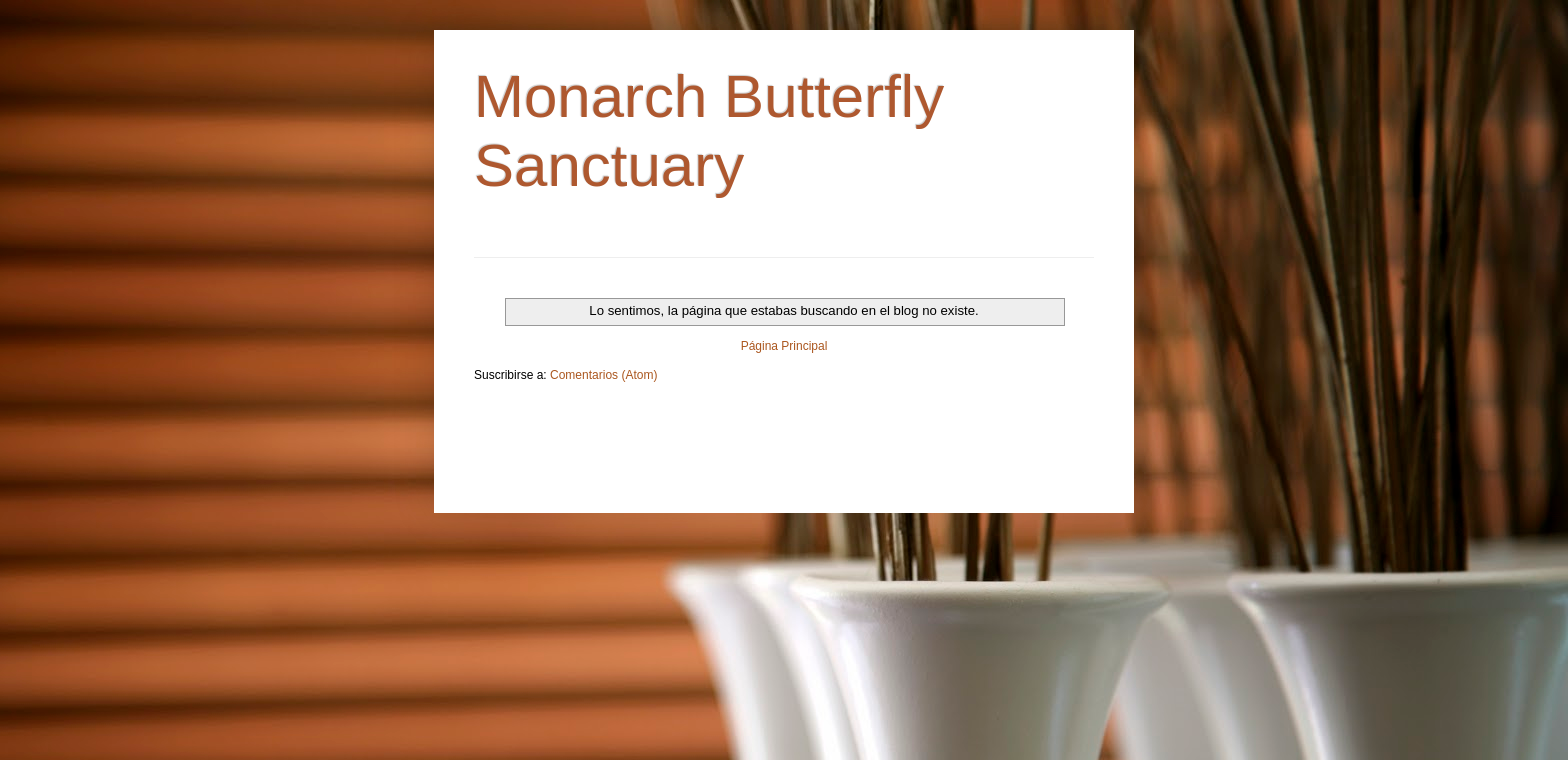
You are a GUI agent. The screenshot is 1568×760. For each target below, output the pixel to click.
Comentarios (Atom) (603, 375)
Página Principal (784, 346)
